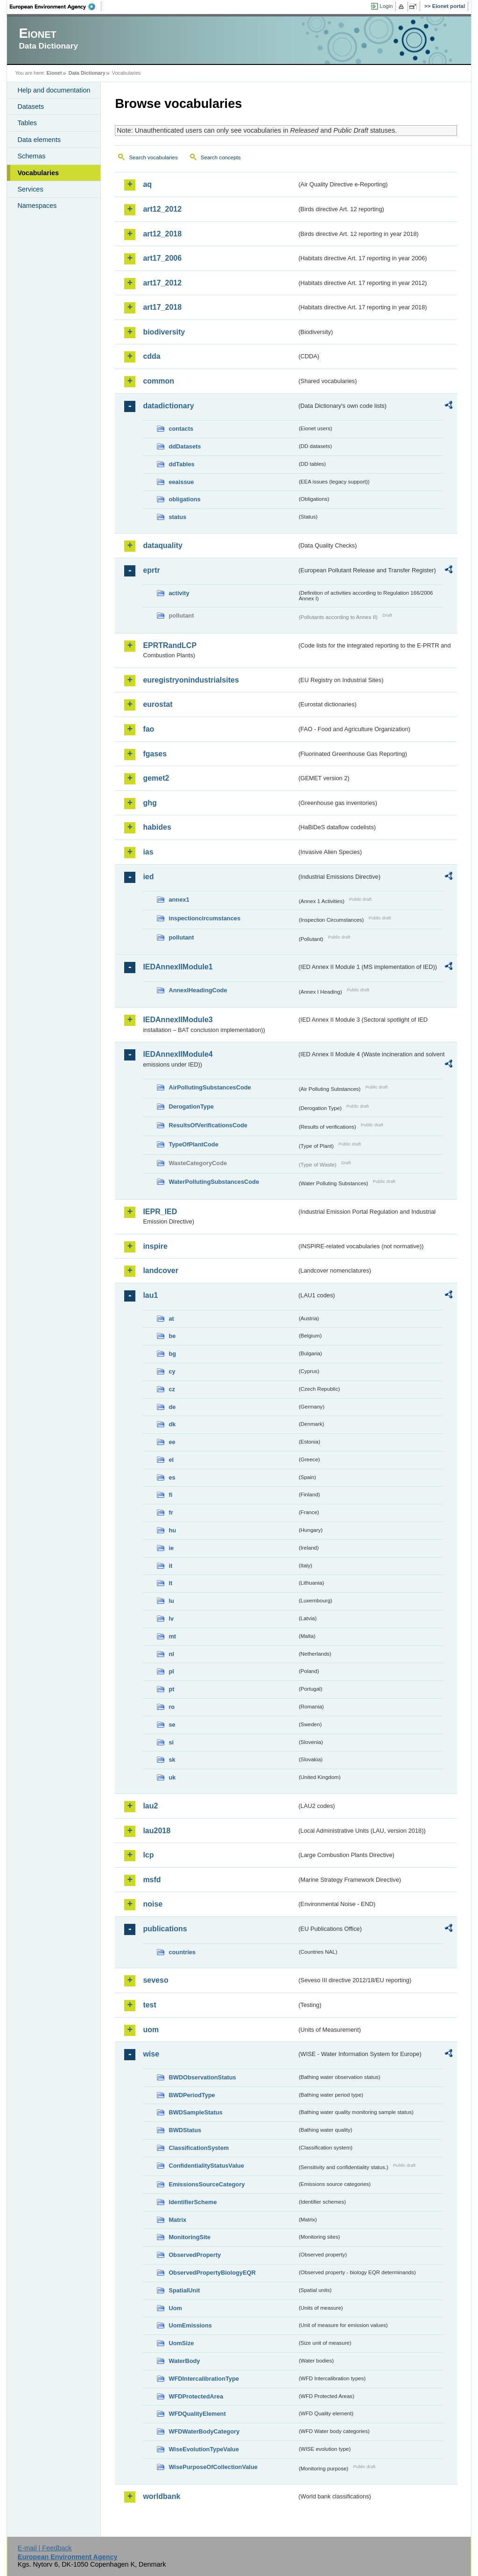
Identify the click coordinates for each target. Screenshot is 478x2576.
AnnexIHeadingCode (198, 990)
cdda (151, 356)
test (149, 2005)
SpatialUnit (184, 2290)
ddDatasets (185, 446)
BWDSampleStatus (195, 2112)
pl (171, 1671)
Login (386, 6)
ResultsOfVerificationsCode (208, 1125)
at (171, 1318)
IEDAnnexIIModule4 (177, 1054)
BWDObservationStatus (202, 2077)
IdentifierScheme (193, 2202)
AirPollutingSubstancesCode (210, 1087)
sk (172, 1759)
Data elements (39, 139)
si (171, 1742)
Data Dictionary (87, 73)
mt (172, 1636)
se (172, 1724)
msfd (152, 1880)
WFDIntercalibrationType (204, 2378)
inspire (155, 1246)
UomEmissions (190, 2325)
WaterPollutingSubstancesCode (214, 1181)
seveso (155, 1980)
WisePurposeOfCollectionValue (213, 2466)
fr (171, 1512)
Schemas (31, 156)
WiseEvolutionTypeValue (204, 2449)
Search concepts (221, 157)
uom (151, 2030)
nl (171, 1654)
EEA (55, 6)
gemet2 (156, 778)
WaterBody (184, 2360)
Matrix (177, 2219)
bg (172, 1353)
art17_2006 (162, 258)
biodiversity (164, 332)
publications (165, 1929)
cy (172, 1371)
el (171, 1459)
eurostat (157, 704)
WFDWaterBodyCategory (204, 2431)
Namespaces (36, 205)
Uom (175, 2308)
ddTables (181, 464)
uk (172, 1777)
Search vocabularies (153, 157)
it (170, 1565)
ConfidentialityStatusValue (206, 2165)
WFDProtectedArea (196, 2396)
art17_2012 (162, 283)
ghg (149, 803)
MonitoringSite (190, 2237)
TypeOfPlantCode (193, 1144)
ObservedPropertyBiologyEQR (212, 2272)
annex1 (179, 899)
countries (182, 1952)
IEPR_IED (160, 1212)
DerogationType (191, 1106)
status (177, 516)
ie (171, 1547)
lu (171, 1600)
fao (148, 729)
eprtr (151, 570)
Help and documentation (53, 90)
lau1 (150, 1295)
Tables (27, 123)
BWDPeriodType (192, 2095)
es (172, 1477)
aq (147, 184)
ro (172, 1706)
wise (151, 2054)
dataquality (162, 545)
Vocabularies (38, 173)
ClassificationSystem (199, 2147)
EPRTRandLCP (170, 645)
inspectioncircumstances (204, 918)
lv (171, 1618)
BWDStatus (185, 2130)
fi (170, 1494)
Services (30, 189)
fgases (155, 754)
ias (148, 852)
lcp (148, 1855)
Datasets (30, 106)
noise (152, 1904)
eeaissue (181, 481)
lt (170, 1583)
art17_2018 (162, 307)
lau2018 (156, 1831)
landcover (160, 1270)
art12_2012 (162, 209)
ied (148, 877)
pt (171, 1689)
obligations (184, 499)
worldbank (161, 2496)
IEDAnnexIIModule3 (177, 1020)
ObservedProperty (195, 2254)
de (172, 1406)
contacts (181, 428)
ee (172, 1441)
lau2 (150, 1806)
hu (172, 1530)
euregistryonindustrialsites (191, 680)
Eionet (54, 73)
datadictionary (168, 406)
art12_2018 (162, 234)
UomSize (181, 2343)
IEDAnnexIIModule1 (177, 967)
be (172, 1335)
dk (172, 1424)
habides (157, 827)
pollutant (181, 937)
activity (179, 593)
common (158, 381)
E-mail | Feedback (45, 2548)
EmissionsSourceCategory (207, 2184)
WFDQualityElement (197, 2413)
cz (172, 1389)
